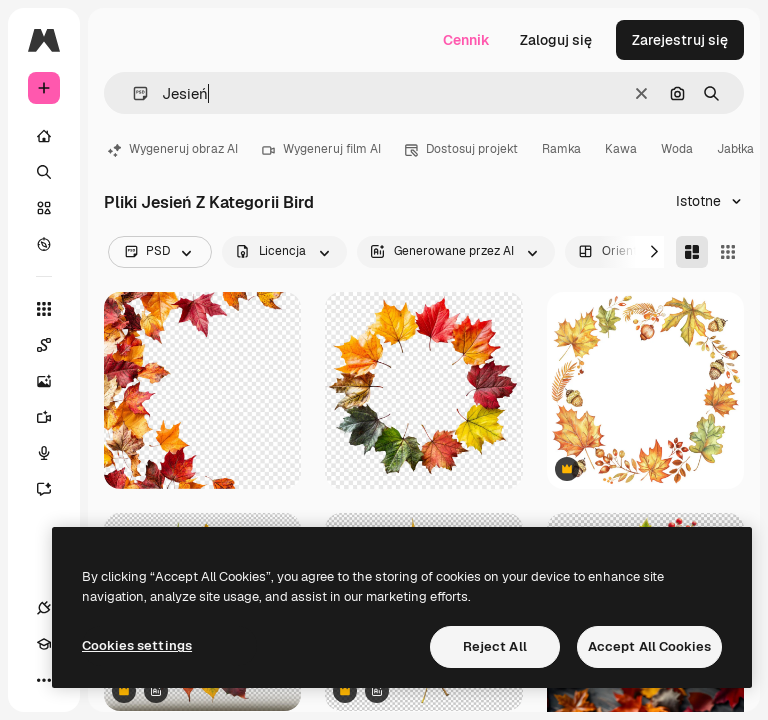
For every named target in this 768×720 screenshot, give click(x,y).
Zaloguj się (556, 40)
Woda (677, 149)
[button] (132, 93)
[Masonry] (692, 252)
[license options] (284, 252)
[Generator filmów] (54, 417)
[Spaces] (54, 345)
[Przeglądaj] (44, 244)
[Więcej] (44, 680)
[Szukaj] (44, 172)
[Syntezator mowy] (54, 453)
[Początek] (44, 136)
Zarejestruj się (680, 40)
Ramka (561, 149)
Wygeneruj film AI (321, 149)
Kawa (621, 149)
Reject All (495, 646)
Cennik (466, 40)
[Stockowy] (44, 208)
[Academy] (44, 644)
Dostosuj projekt (461, 149)
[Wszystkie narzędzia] (44, 309)
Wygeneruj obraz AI (173, 149)
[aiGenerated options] (456, 252)
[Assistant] (54, 489)
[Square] (728, 252)
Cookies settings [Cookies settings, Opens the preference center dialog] (137, 645)
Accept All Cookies (649, 646)
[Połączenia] (44, 608)
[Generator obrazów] (54, 381)
